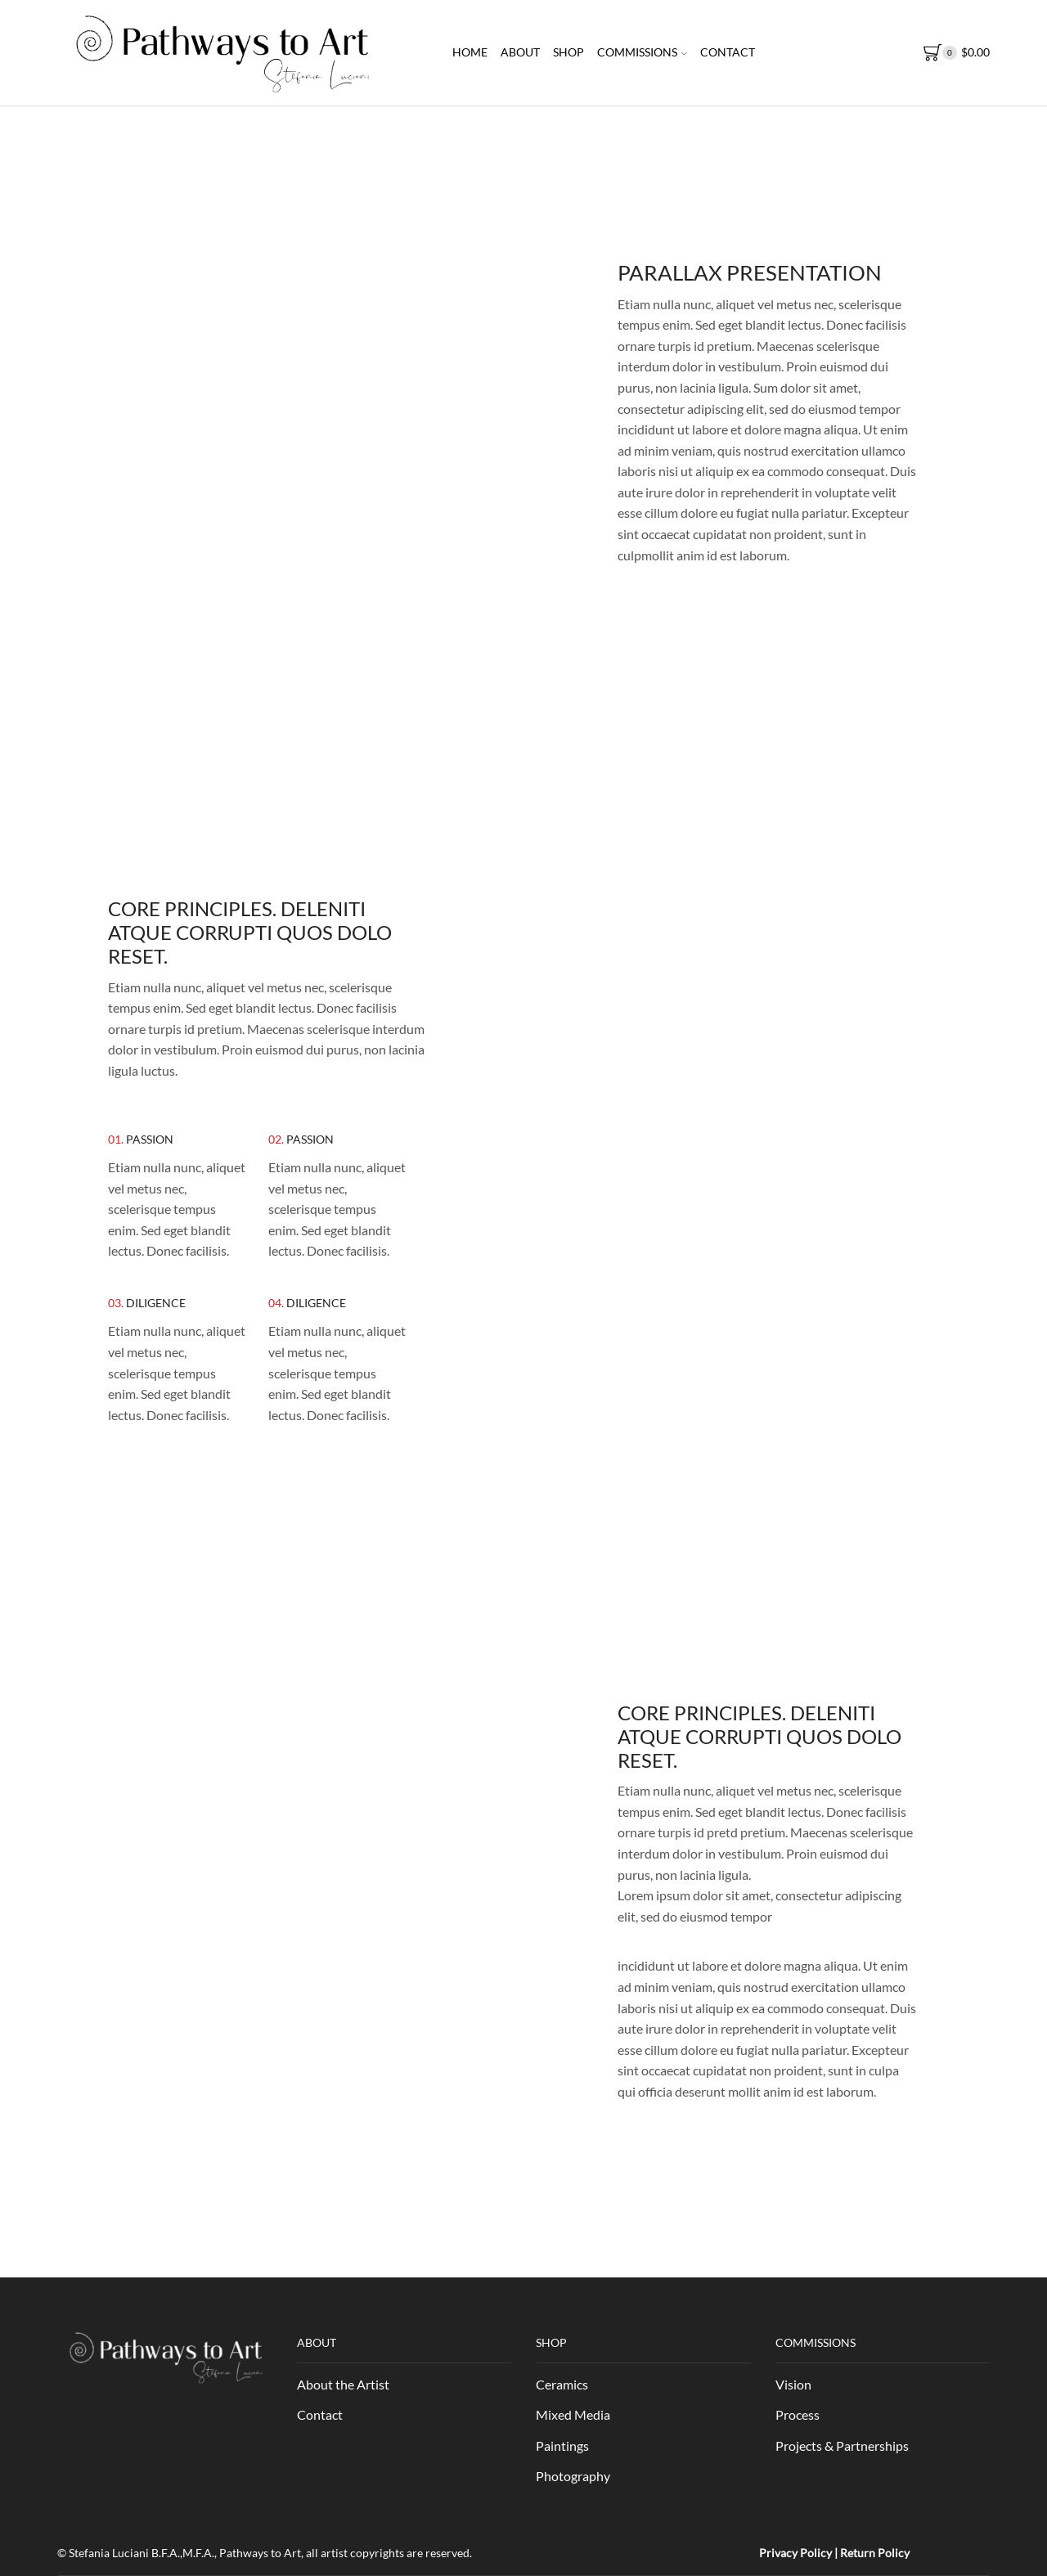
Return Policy (875, 2553)
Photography (573, 2476)
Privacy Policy (795, 2553)
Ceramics (562, 2384)
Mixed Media (573, 2414)
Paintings (562, 2445)
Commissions (642, 52)
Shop (568, 52)
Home (470, 52)
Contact (727, 52)
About (520, 52)
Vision (793, 2384)
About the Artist (343, 2384)
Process (797, 2414)
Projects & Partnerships (842, 2445)
